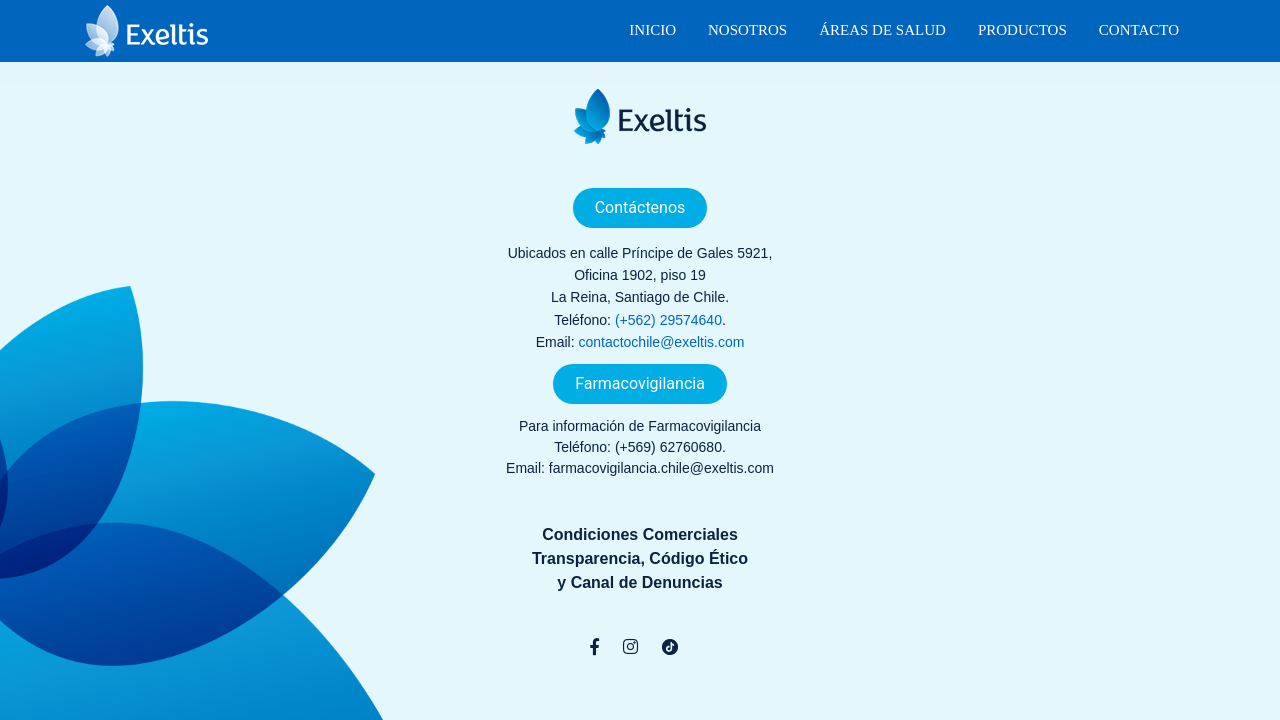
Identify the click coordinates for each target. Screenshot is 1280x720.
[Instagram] (630, 647)
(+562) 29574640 (668, 320)
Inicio (652, 30)
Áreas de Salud (882, 30)
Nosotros (747, 30)
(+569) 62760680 (668, 447)
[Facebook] (594, 647)
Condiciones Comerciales (640, 534)
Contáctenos (640, 207)
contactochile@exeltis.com (661, 342)
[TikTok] (670, 647)
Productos (1022, 30)
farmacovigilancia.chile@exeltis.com (661, 468)
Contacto (1139, 30)
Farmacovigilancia (640, 383)
